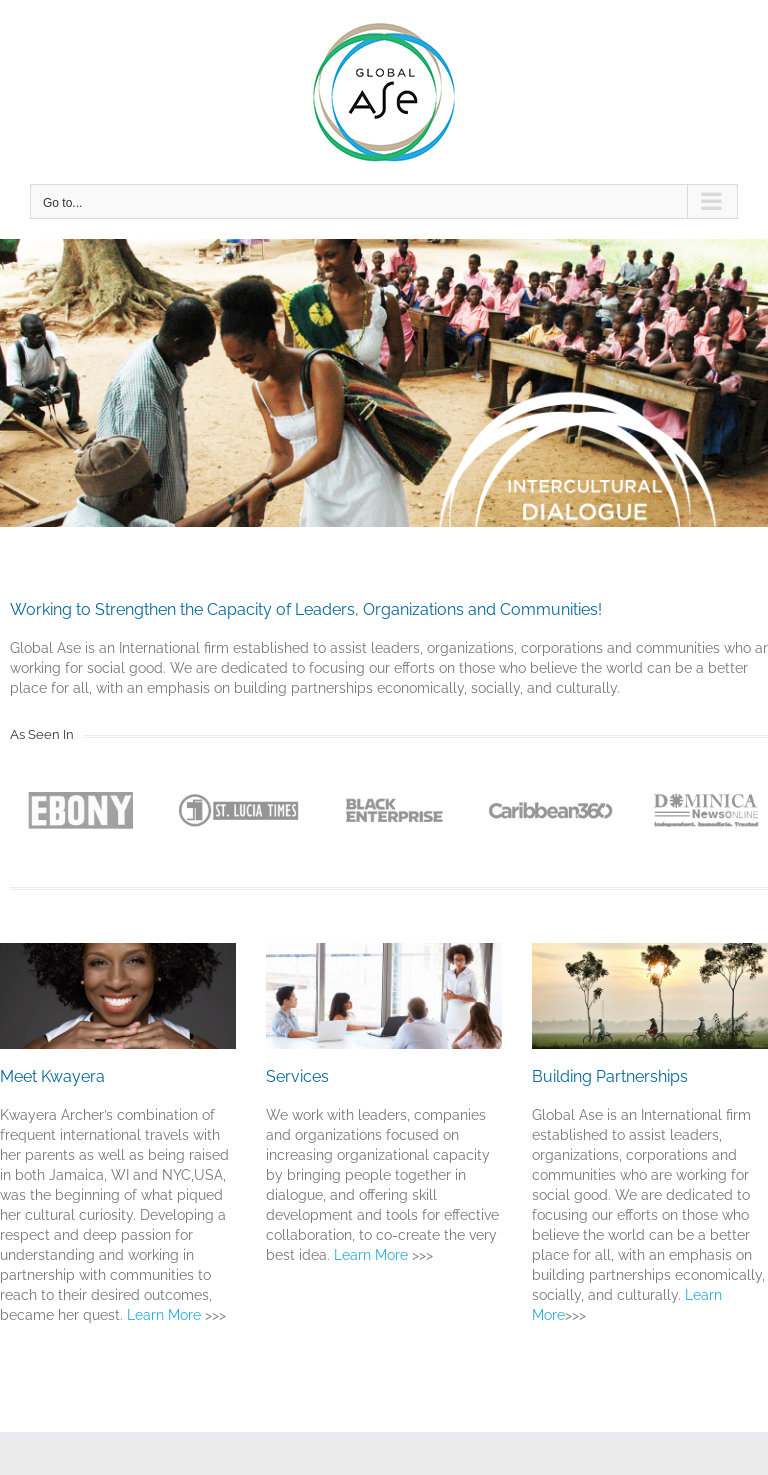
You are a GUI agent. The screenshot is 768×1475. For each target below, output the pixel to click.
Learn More (166, 1315)
